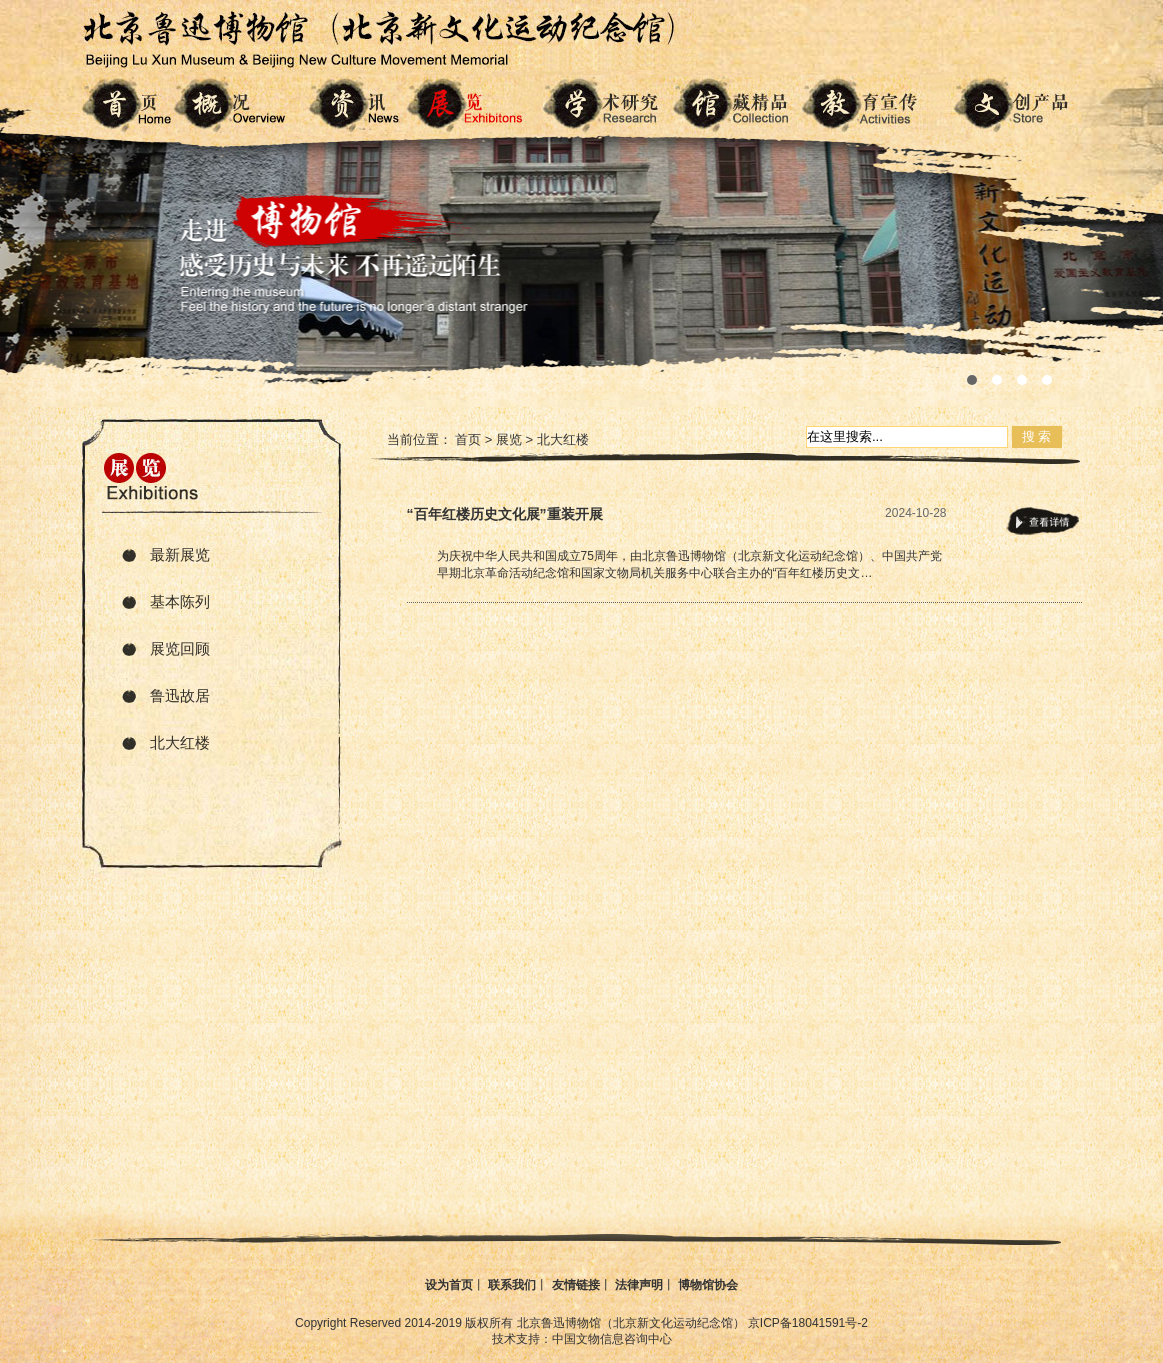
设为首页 (449, 1285)
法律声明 (639, 1285)
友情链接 (576, 1285)
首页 (468, 439)
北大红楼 (180, 742)
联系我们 (512, 1285)
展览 (509, 439)
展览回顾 (180, 648)
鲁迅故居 (180, 695)
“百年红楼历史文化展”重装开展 (505, 514)
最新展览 (180, 554)
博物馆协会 (708, 1285)
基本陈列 (180, 601)
